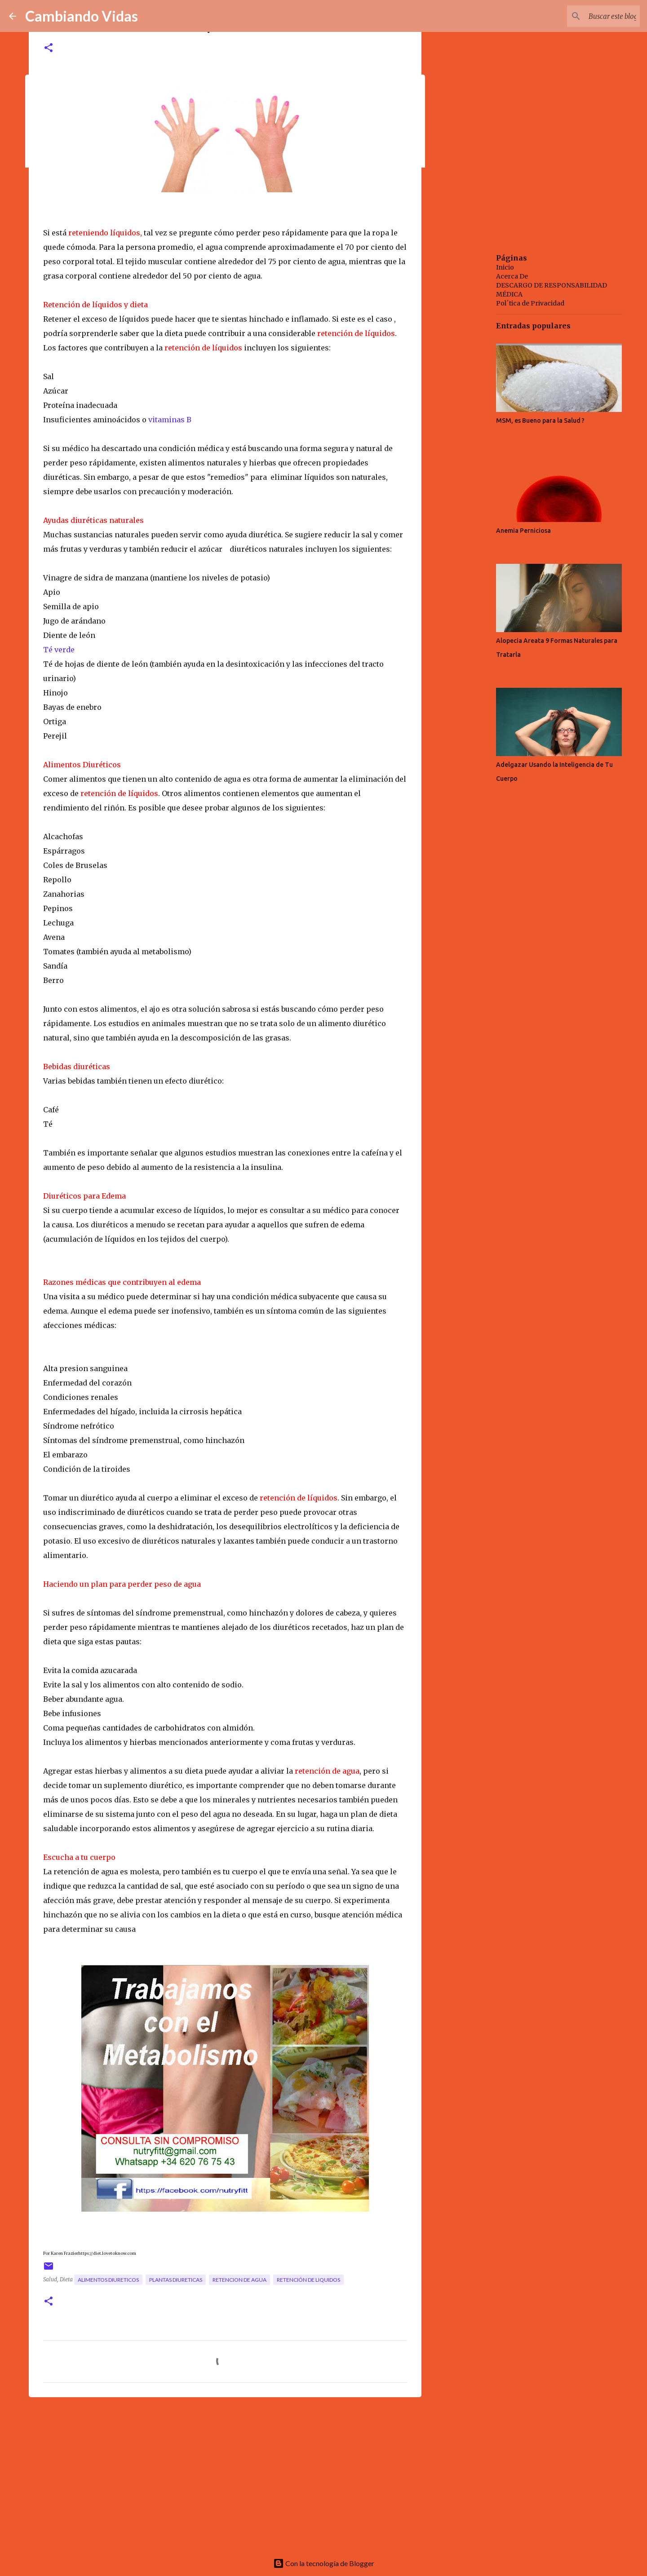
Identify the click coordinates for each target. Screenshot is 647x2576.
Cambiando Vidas (81, 16)
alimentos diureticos (108, 2279)
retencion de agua (239, 2279)
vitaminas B (168, 419)
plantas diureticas (175, 2279)
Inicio (505, 267)
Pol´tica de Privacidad (530, 303)
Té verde (59, 649)
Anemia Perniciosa (523, 530)
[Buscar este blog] (592, 16)
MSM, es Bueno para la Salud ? (540, 420)
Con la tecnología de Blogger (323, 2563)
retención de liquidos (308, 2279)
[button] (48, 48)
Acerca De (512, 276)
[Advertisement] (225, 2473)
